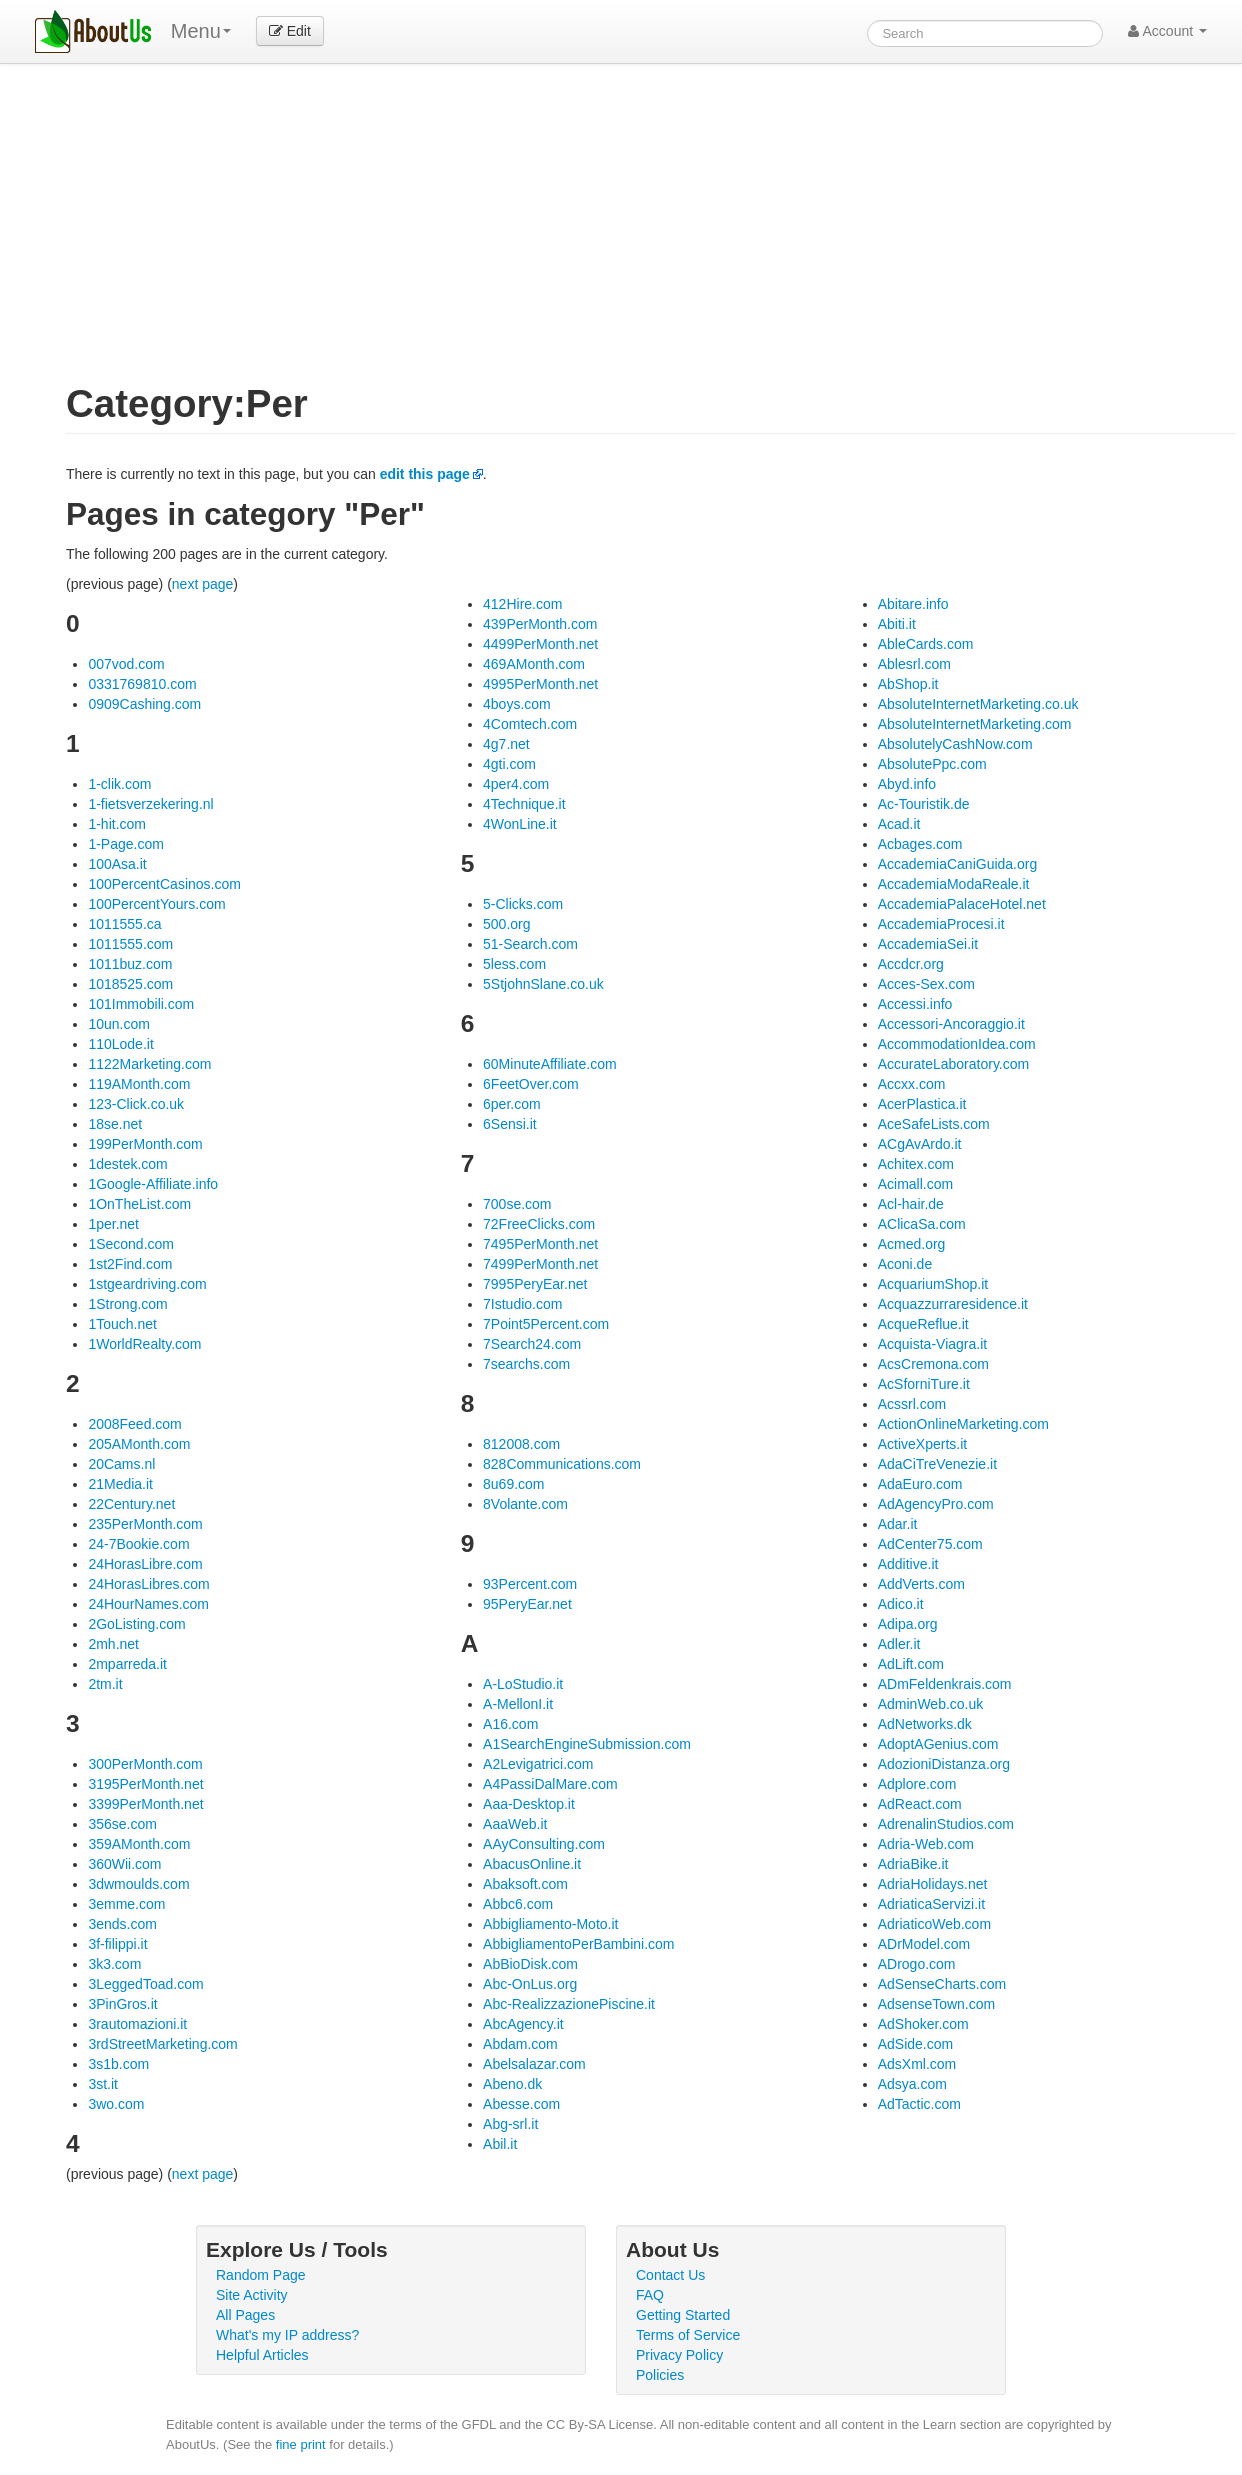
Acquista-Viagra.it (932, 1344)
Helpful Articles (262, 2355)
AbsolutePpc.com (932, 764)
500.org (506, 924)
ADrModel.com (924, 1944)
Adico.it (901, 1604)
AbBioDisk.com (530, 1964)
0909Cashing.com (144, 704)
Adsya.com (912, 2084)
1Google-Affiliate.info (153, 1184)
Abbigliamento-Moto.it (550, 1924)
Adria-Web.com (926, 1844)
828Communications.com (562, 1464)
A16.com (510, 1724)
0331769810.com (142, 684)
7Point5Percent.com (546, 1324)
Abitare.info (913, 604)
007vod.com (126, 664)
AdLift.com (911, 1664)
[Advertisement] (651, 234)
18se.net (115, 1124)
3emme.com (126, 1904)
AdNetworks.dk (925, 1724)
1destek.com (127, 1164)
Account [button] (1167, 31)
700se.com (517, 1204)
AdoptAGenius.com (938, 1744)
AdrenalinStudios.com (946, 1824)
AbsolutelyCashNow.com (955, 744)
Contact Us (670, 2275)
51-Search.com (530, 944)
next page (203, 584)
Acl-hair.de (911, 1204)
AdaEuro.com (920, 1484)
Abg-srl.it (510, 2124)
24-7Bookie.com (138, 1544)
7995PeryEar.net (535, 1284)
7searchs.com (526, 1364)
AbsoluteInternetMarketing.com (975, 724)
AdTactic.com (919, 2104)
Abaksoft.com (525, 1884)
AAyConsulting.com (544, 1844)
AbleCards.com (926, 644)
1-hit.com (117, 824)
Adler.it (899, 1644)
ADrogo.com (917, 1964)
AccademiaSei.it (928, 944)
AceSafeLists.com (934, 1124)
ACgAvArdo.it (920, 1144)
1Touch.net (122, 1324)
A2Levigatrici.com (538, 1764)
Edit (290, 31)
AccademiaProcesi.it (941, 924)
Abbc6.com (518, 1904)
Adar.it (898, 1524)
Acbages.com (920, 844)
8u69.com (513, 1484)
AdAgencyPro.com (936, 1504)
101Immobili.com (141, 1004)
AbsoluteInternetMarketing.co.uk (978, 704)
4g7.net (506, 744)
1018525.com (130, 984)
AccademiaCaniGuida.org (958, 864)
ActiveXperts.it (922, 1444)
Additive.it (908, 1564)
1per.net (113, 1224)
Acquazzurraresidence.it (953, 1304)
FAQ (650, 2295)
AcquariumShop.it (933, 1284)
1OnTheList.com (139, 1204)
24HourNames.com (148, 1604)
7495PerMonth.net (540, 1244)
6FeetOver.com (531, 1084)
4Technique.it (524, 804)
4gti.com (509, 764)
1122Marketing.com (149, 1064)
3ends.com (122, 1924)
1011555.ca (124, 924)
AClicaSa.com (922, 1224)
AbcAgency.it (523, 2024)
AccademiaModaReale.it (954, 884)
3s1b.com (118, 2064)
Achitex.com (916, 1164)
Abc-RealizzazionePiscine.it (569, 2004)
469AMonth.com (534, 664)
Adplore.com (917, 1784)
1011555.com (130, 944)
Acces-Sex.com (926, 984)
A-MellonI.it (518, 1704)
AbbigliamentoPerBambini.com (578, 1944)
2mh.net (113, 1644)
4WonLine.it (520, 824)
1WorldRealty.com (144, 1344)
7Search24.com (532, 1344)
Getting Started (683, 2315)
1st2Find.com (130, 1264)
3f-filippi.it (117, 1944)
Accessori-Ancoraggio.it (951, 1024)
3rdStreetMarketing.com (162, 2044)
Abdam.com (520, 2044)
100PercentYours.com (156, 904)
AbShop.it (908, 684)
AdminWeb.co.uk (931, 1704)
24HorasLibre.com (145, 1564)
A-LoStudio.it (523, 1684)
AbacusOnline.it (532, 1864)
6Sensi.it (510, 1124)
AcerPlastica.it (922, 1104)
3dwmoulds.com (138, 1884)
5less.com (514, 964)
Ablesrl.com (914, 664)
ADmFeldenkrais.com (945, 1684)
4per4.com (516, 784)
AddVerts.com (921, 1584)
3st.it (103, 2084)
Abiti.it (897, 624)
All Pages (245, 2315)
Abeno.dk (512, 2084)
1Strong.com (127, 1304)
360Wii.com (124, 1864)
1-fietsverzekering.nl (150, 804)
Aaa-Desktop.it (529, 1804)
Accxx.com (912, 1084)
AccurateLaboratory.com (953, 1064)
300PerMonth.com (145, 1764)
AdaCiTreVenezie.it (937, 1464)
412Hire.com (522, 604)
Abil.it (500, 2144)
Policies (660, 2375)
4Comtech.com (530, 724)
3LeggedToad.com (145, 1984)
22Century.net (131, 1504)
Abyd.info (907, 784)
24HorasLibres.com (148, 1584)
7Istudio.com (522, 1304)
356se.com (122, 1824)
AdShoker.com (923, 2024)
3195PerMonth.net (145, 1784)
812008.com (521, 1444)
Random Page (261, 2275)
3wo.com (116, 2104)
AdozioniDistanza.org (944, 1764)
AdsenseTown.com (937, 2004)
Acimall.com (915, 1184)
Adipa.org (908, 1624)
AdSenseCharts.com (942, 1984)
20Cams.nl (121, 1464)
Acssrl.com (912, 1404)
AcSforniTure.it (924, 1384)
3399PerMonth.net (145, 1804)
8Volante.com (525, 1504)
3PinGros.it (122, 2004)
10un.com (118, 1024)
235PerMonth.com (145, 1524)
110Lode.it (120, 1044)
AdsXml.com (917, 2064)
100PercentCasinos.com (164, 884)
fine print (301, 2444)
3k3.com (114, 1964)
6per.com (512, 1104)
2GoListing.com (136, 1624)
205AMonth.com (139, 1444)
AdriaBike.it (913, 1864)
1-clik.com (119, 784)
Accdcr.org (911, 964)
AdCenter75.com (930, 1544)
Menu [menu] (201, 31)
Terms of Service (688, 2335)
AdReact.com (920, 1804)
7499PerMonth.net (540, 1264)
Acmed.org (912, 1244)
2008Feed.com (134, 1424)
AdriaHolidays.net (933, 1884)
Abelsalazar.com (534, 2064)
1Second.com (131, 1244)
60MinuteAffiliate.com (550, 1064)
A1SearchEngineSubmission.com (587, 1744)
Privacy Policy (679, 2355)
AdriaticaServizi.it (931, 1904)
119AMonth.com (139, 1084)
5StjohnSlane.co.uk (543, 984)
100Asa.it (117, 864)
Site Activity (252, 2295)
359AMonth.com (139, 1844)
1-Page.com (125, 844)
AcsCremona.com (933, 1364)
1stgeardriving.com (147, 1284)
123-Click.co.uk (136, 1104)
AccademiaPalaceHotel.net (962, 904)
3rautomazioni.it (137, 2024)
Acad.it (899, 824)
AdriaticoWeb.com (934, 1924)
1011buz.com (130, 964)
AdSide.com (915, 2044)
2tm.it (105, 1684)
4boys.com (517, 704)
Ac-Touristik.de (924, 804)
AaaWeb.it (515, 1824)
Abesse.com (521, 2104)
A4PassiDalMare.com (550, 1784)
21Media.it (120, 1484)
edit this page (425, 474)
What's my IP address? (287, 2335)
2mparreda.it (127, 1664)
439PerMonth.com (540, 624)
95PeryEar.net (527, 1604)
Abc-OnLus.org (530, 1984)
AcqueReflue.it (923, 1324)
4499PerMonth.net (540, 644)
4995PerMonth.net (540, 684)
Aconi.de (905, 1264)
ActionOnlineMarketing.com (963, 1424)
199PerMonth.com (145, 1144)
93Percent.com (530, 1584)
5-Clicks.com (523, 904)
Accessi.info (915, 1004)
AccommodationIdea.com (957, 1044)
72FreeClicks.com (539, 1224)
